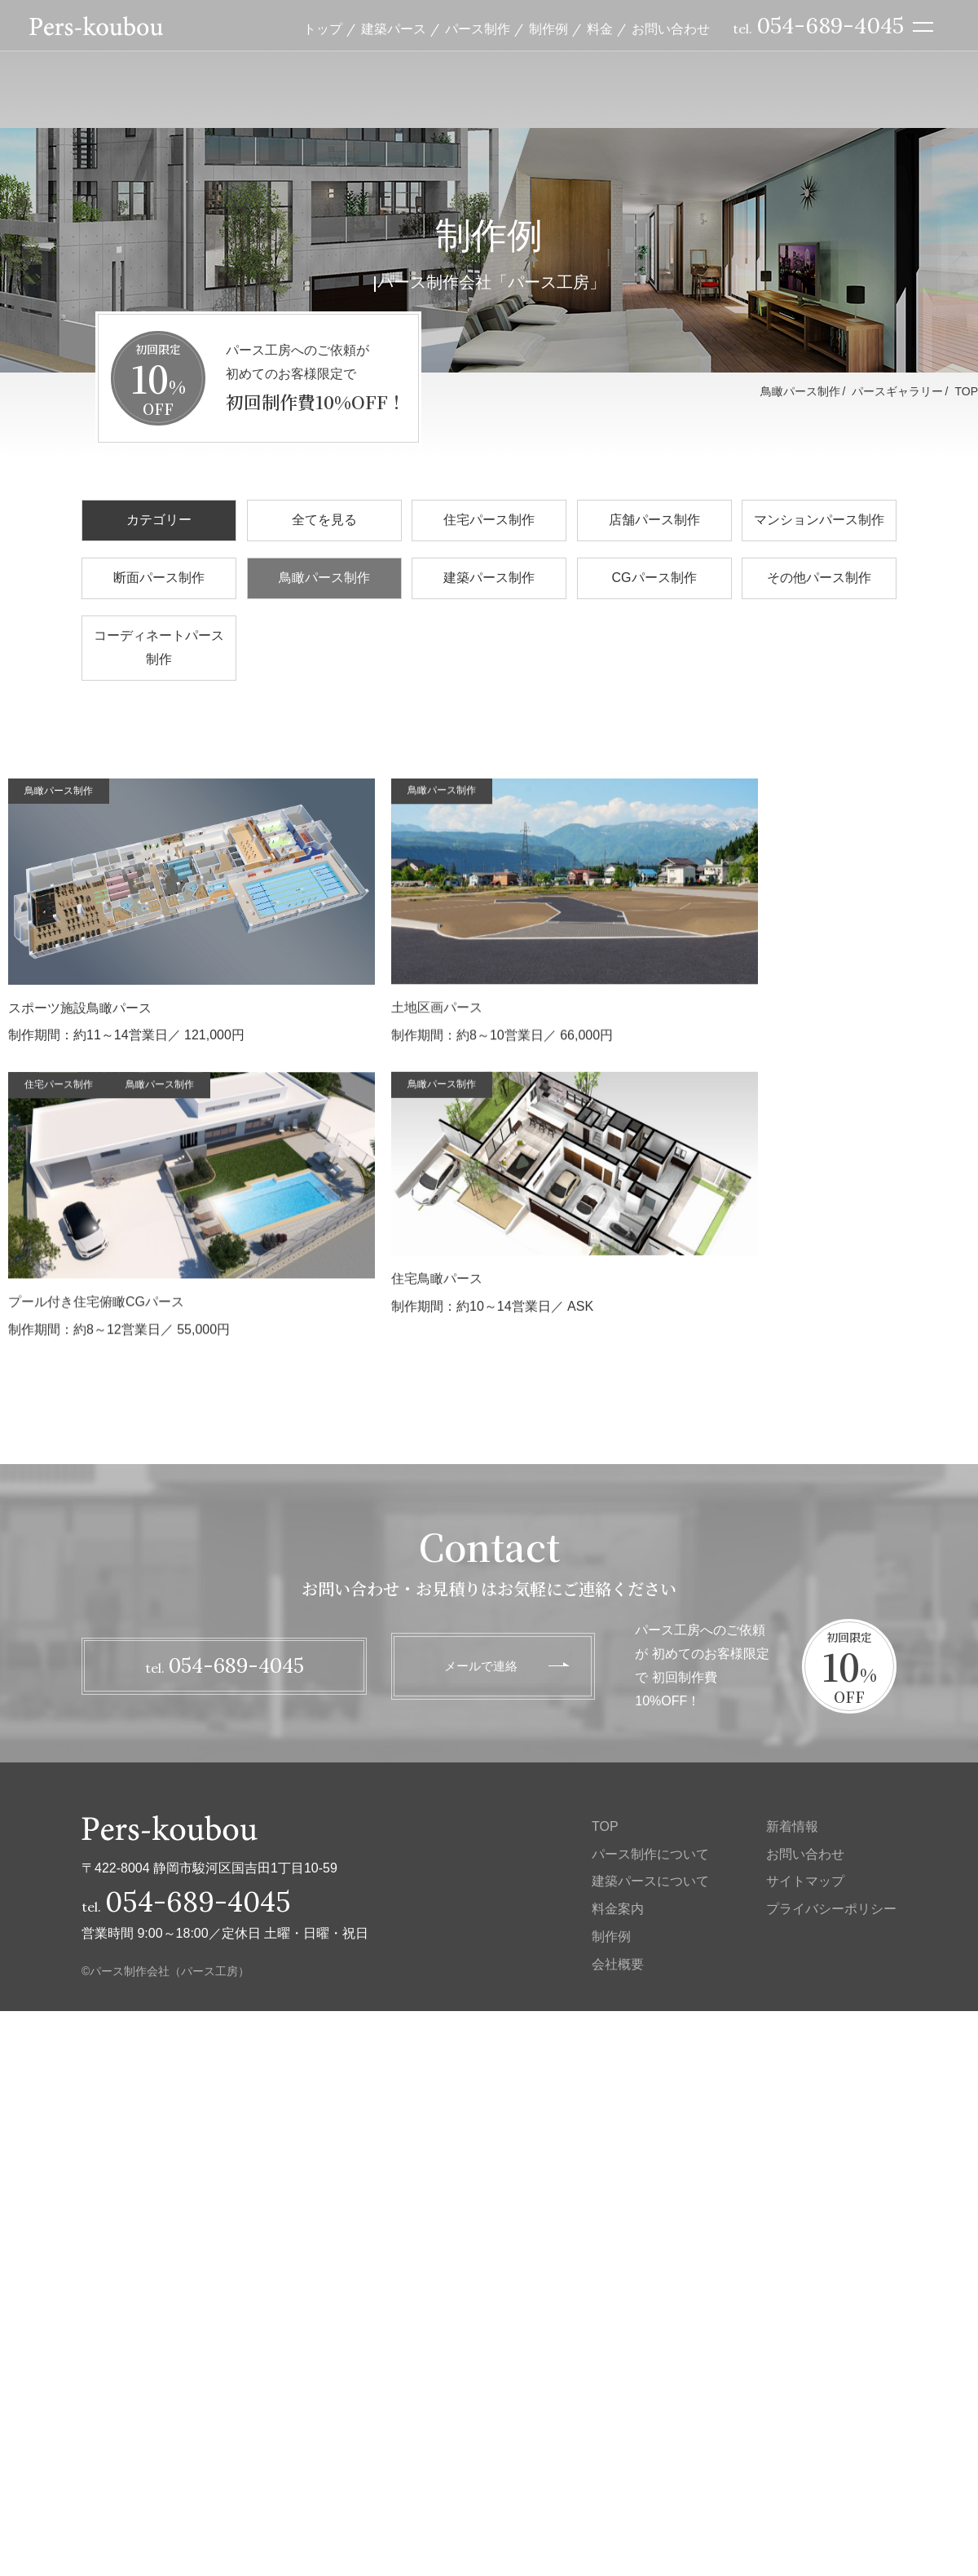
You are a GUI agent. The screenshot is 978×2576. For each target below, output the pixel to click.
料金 (600, 31)
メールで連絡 (481, 1665)
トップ (322, 31)
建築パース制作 (489, 577)
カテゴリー (159, 520)
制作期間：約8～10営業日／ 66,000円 (201, 1197)
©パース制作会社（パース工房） (165, 1971)
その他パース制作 (819, 577)
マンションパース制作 (819, 520)
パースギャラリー (897, 391)
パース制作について (650, 1854)
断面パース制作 (159, 577)
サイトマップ (805, 1881)
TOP (966, 391)
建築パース (393, 31)
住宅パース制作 (489, 520)
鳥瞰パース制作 (324, 577)
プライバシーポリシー (831, 1909)
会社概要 (618, 1964)
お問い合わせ (671, 31)
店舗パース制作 (654, 520)
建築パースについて (650, 1881)
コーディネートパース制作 (159, 647)
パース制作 (477, 31)
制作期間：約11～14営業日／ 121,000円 (191, 911)
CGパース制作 (654, 577)
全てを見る (324, 520)
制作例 (548, 31)
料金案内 (618, 1909)
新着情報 (792, 1826)
